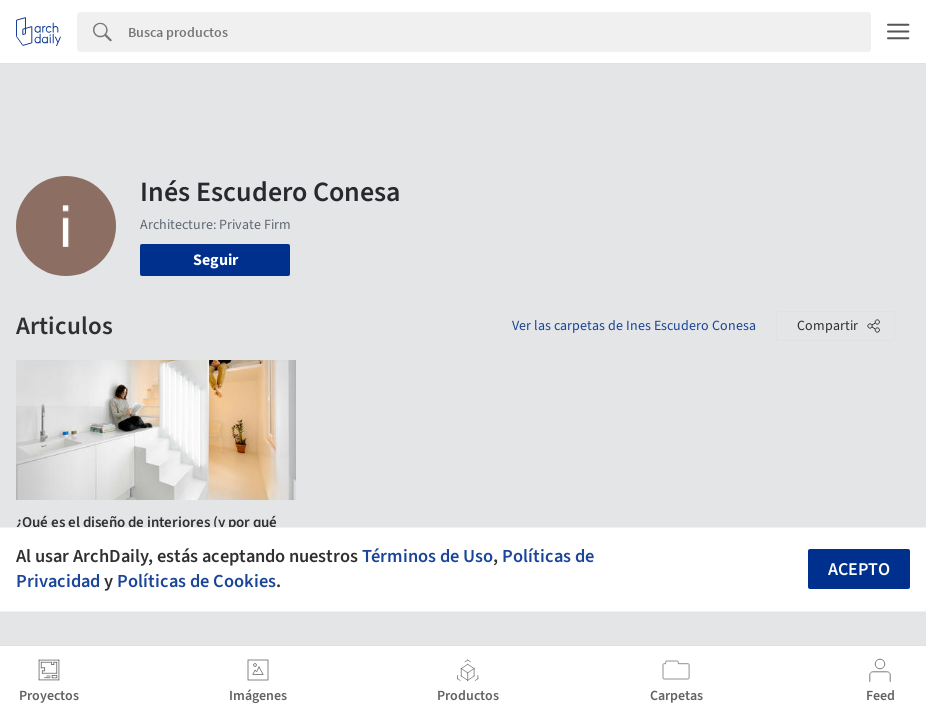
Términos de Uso (427, 556)
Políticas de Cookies (196, 581)
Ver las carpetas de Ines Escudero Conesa (634, 326)
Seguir (215, 260)
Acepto (859, 569)
